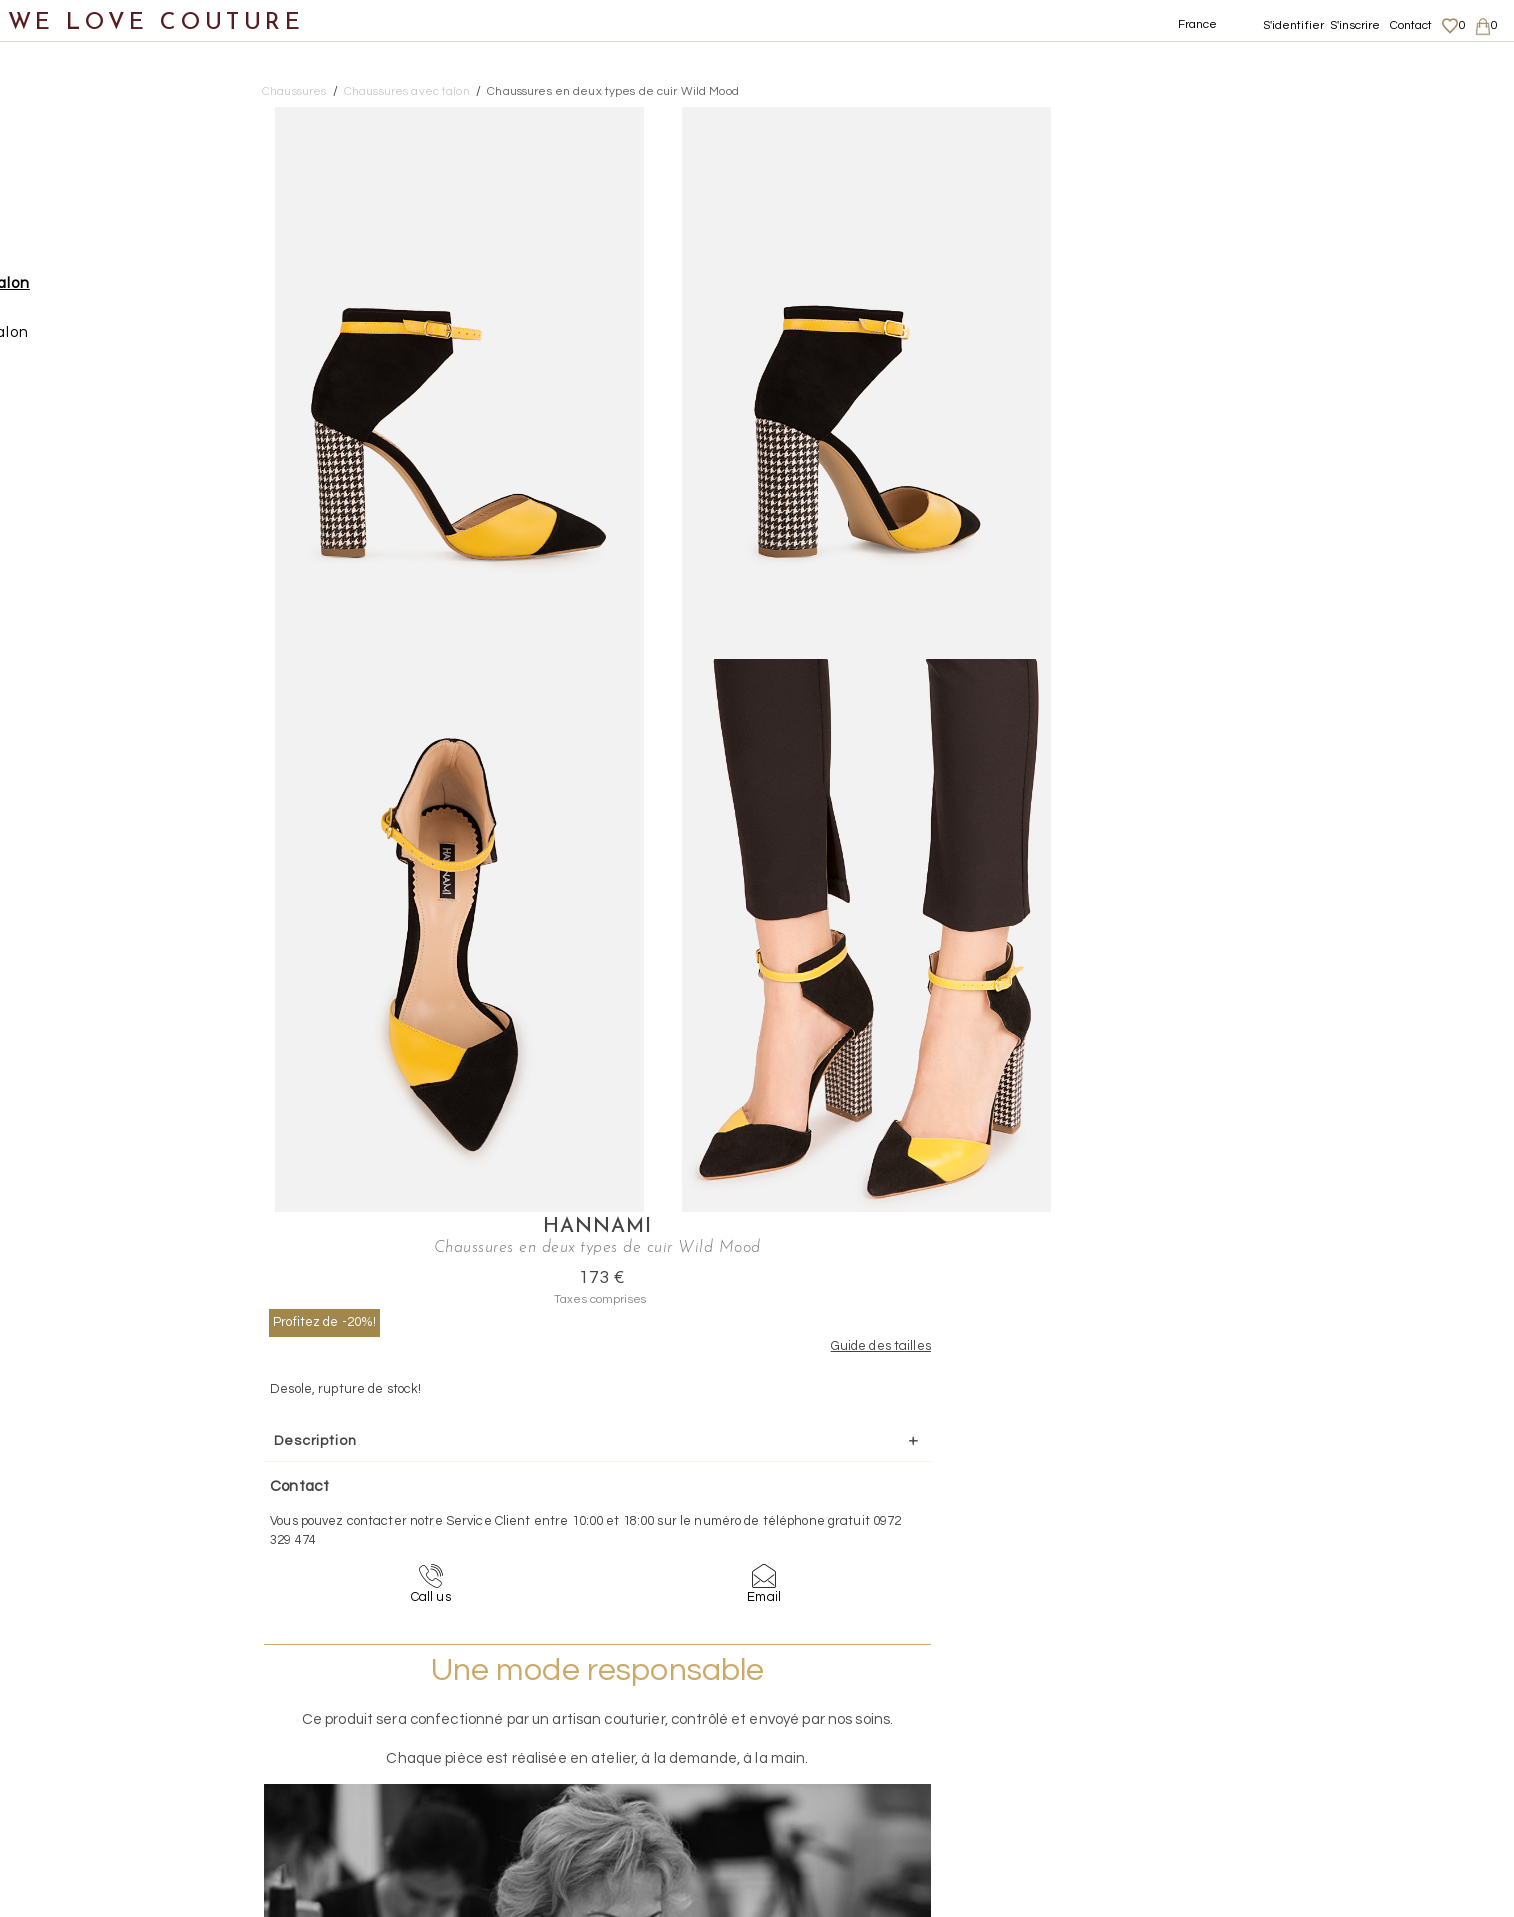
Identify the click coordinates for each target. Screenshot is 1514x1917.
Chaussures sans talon (129, 341)
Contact (1411, 25)
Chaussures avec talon (129, 292)
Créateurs (61, 486)
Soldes (47, 583)
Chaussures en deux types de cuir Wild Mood (612, 91)
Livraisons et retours (1304, 1715)
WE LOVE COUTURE (156, 22)
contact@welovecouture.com (1303, 1539)
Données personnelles (1311, 1734)
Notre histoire (74, 98)
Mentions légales (1294, 1695)
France (1198, 24)
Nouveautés (67, 147)
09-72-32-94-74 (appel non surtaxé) (882, 1539)
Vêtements (64, 195)
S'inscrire (1355, 25)
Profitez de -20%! (1142, 213)
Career (1264, 1793)
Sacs (40, 389)
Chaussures (67, 244)
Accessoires (68, 438)
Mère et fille (68, 535)
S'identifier (1294, 25)
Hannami (1258, 118)
